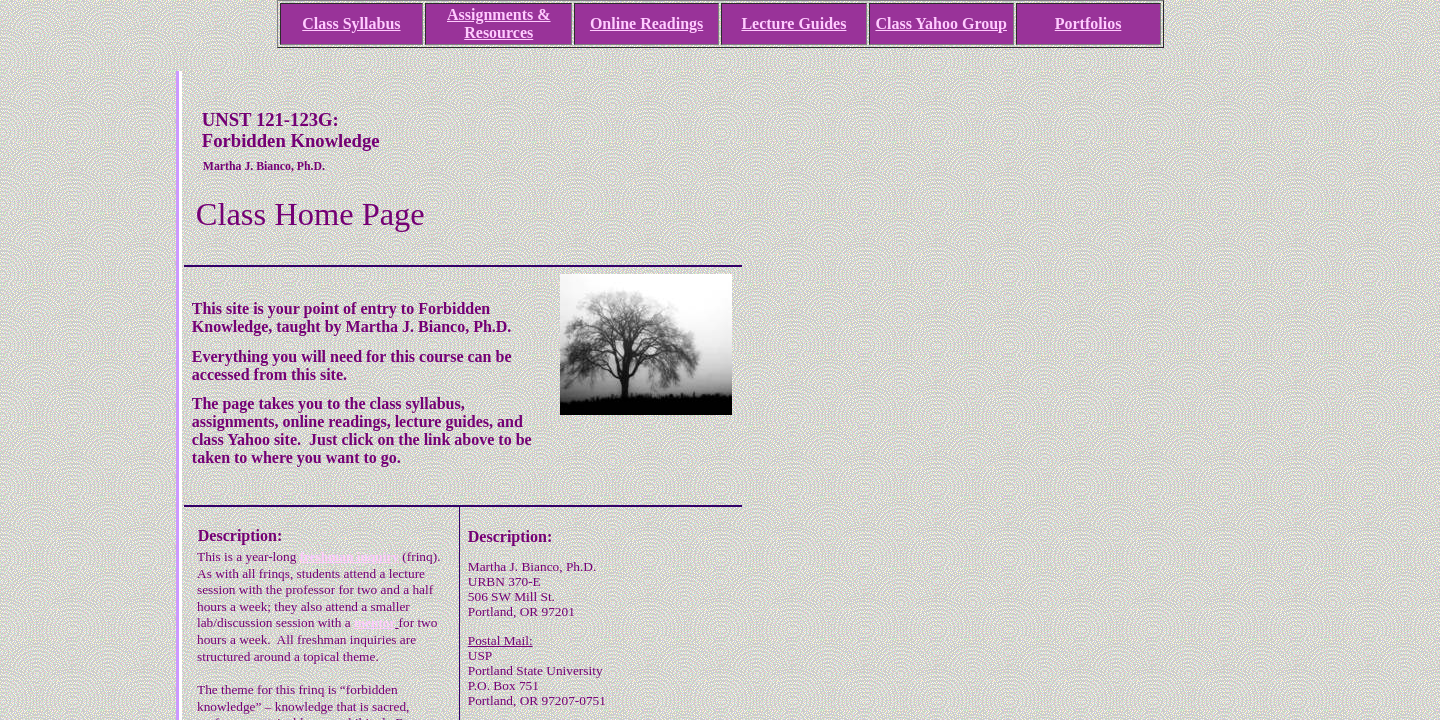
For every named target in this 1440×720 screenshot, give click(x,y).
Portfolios (1088, 23)
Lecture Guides (793, 23)
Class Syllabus (351, 23)
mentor (374, 622)
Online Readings (646, 23)
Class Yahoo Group (941, 23)
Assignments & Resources (499, 23)
